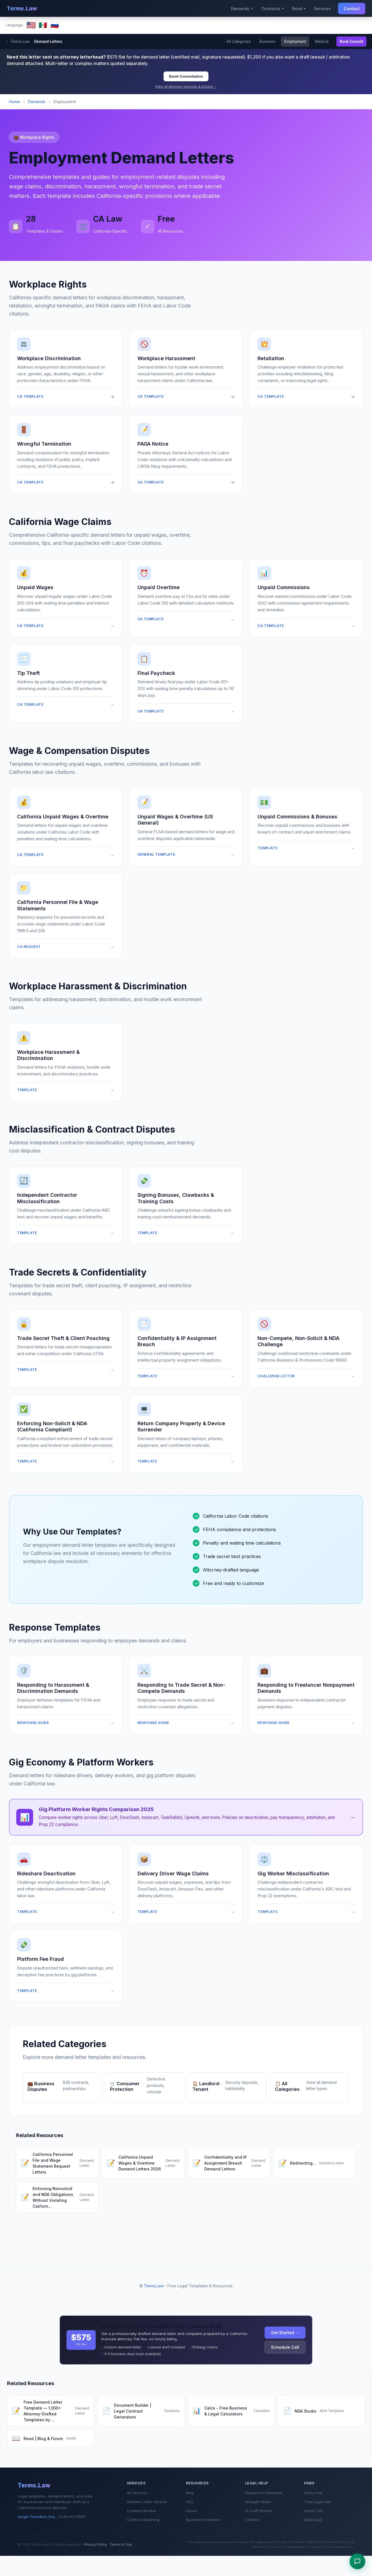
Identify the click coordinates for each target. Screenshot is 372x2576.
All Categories (237, 41)
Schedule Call (285, 2347)
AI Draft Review (258, 2510)
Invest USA (313, 2510)
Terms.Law (22, 8)
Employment (295, 41)
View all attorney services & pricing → (186, 86)
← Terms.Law (18, 41)
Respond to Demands (264, 2493)
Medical (321, 41)
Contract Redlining (143, 2519)
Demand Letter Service (147, 2501)
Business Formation (203, 2519)
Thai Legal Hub (317, 2501)
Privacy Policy (95, 2544)
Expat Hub (313, 2519)
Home (14, 101)
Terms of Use (120, 2544)
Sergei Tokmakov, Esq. (37, 2517)
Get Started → (285, 2332)
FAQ (189, 2501)
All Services (137, 2493)
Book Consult (351, 41)
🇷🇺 (54, 25)
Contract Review (141, 2510)
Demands (36, 101)
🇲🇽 (43, 25)
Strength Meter (258, 2501)
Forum (191, 2510)
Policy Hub (313, 2493)
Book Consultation (186, 76)
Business (267, 41)
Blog (190, 2493)
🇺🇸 (31, 25)
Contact (352, 8)
